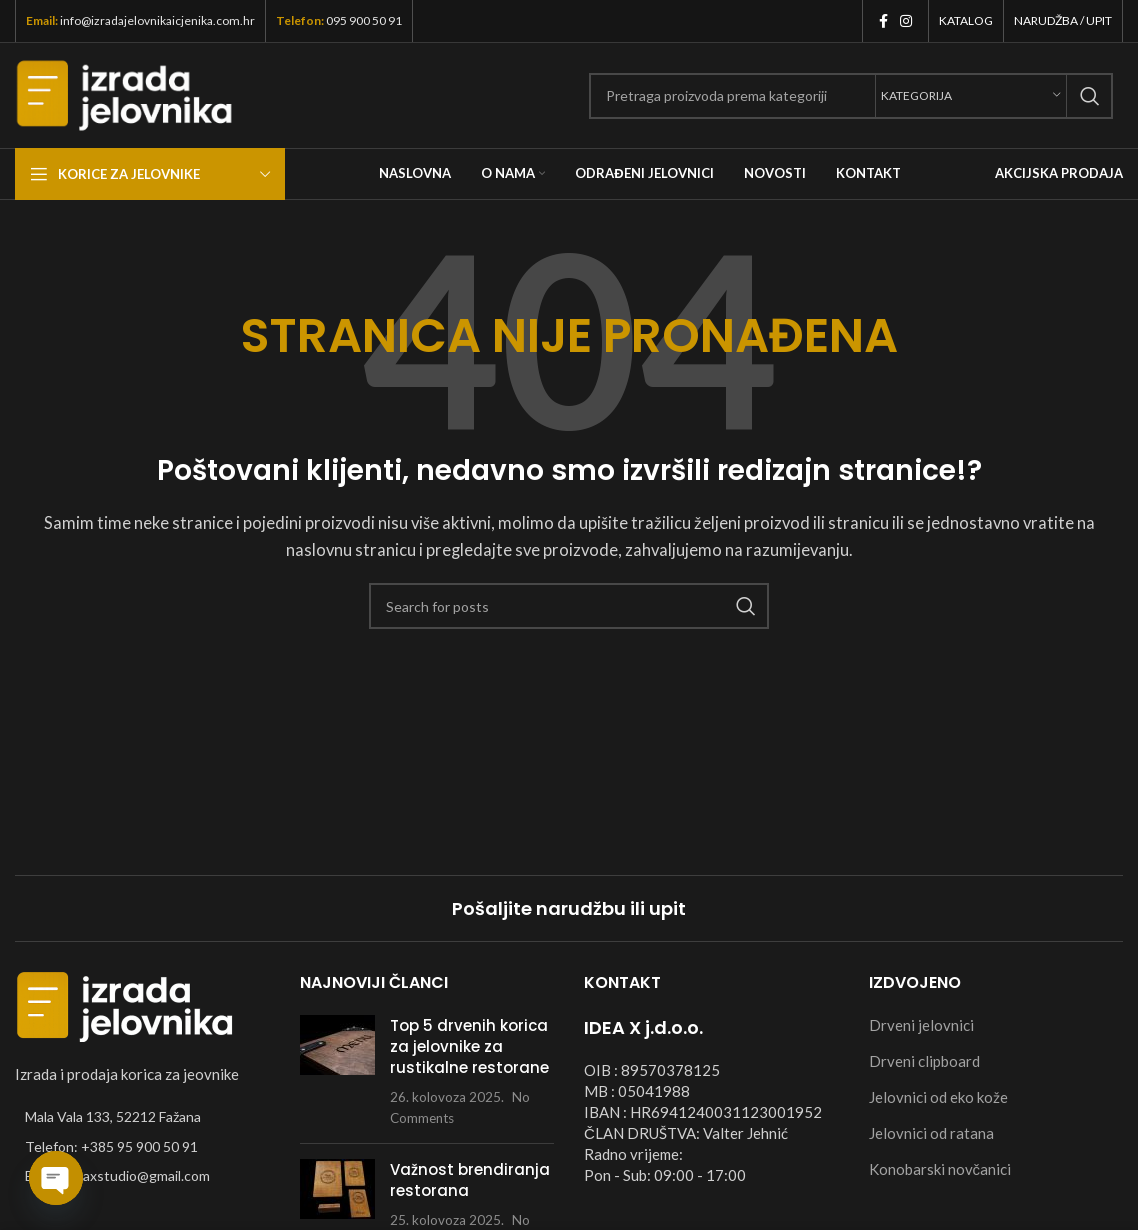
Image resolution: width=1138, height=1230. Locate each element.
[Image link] (125, 1005)
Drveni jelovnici (921, 1025)
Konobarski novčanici (940, 1169)
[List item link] (142, 1147)
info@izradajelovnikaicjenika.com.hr (157, 20)
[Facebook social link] (883, 21)
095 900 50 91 (364, 20)
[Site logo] (124, 93)
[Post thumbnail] (337, 1071)
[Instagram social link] (906, 21)
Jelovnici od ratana (931, 1133)
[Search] (851, 96)
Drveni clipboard (924, 1061)
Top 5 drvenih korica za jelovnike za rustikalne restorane (469, 1046)
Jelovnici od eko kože (938, 1097)
